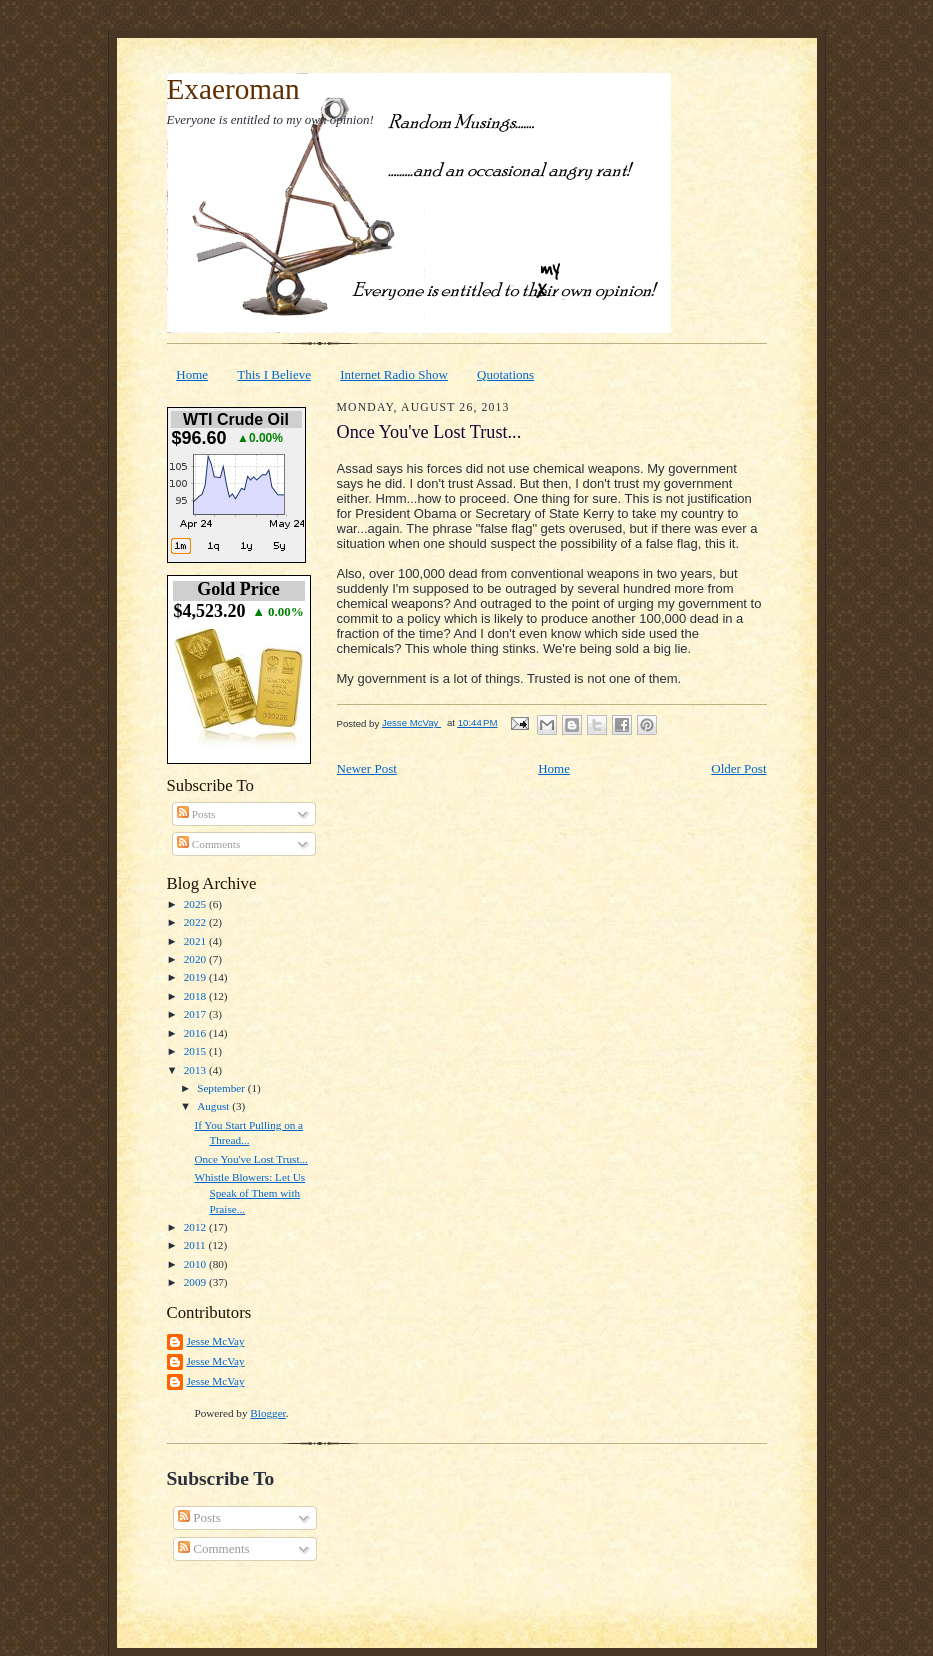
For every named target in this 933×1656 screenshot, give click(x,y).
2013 (196, 1070)
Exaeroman (233, 89)
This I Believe (274, 374)
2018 (196, 996)
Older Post (738, 768)
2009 (196, 1282)
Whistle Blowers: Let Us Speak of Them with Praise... (249, 1192)
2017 (196, 1014)
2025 (196, 904)
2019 (196, 977)
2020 (196, 959)
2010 (196, 1264)
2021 (196, 941)
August (214, 1106)
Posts (196, 814)
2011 (196, 1245)
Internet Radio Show (394, 374)
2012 (196, 1227)
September (222, 1088)
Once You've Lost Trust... (250, 1159)
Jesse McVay (216, 1341)
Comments (208, 844)
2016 (196, 1033)
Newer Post (367, 768)
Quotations (505, 374)
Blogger (267, 1413)
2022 (196, 922)
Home (192, 374)
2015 (196, 1051)
